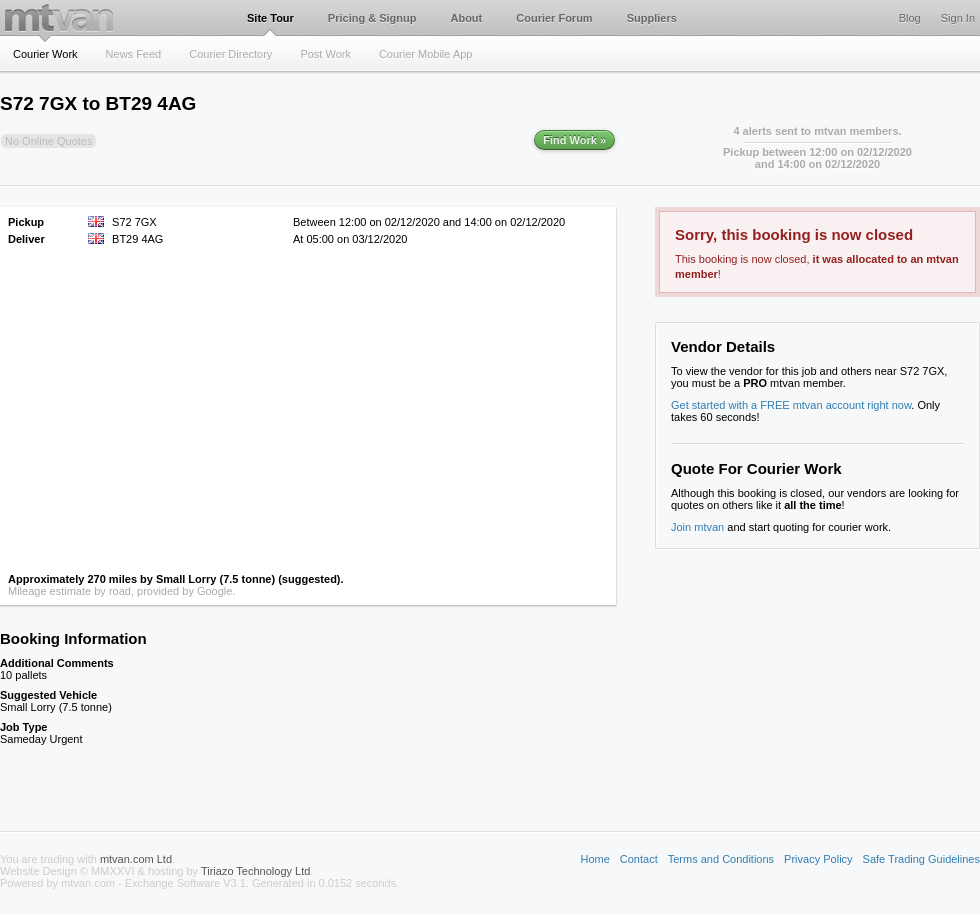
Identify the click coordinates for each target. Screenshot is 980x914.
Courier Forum (554, 18)
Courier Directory (230, 54)
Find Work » (574, 140)
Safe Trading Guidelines (921, 859)
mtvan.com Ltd (136, 859)
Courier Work (45, 54)
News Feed (134, 54)
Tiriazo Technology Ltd (255, 871)
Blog (910, 18)
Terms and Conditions (721, 859)
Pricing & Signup (372, 18)
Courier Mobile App (426, 54)
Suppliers (652, 18)
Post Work (325, 54)
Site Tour (270, 18)
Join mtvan (697, 527)
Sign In (958, 18)
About (466, 18)
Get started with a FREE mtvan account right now (791, 405)
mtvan (59, 17)
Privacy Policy (818, 859)
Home (594, 859)
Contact (639, 859)
